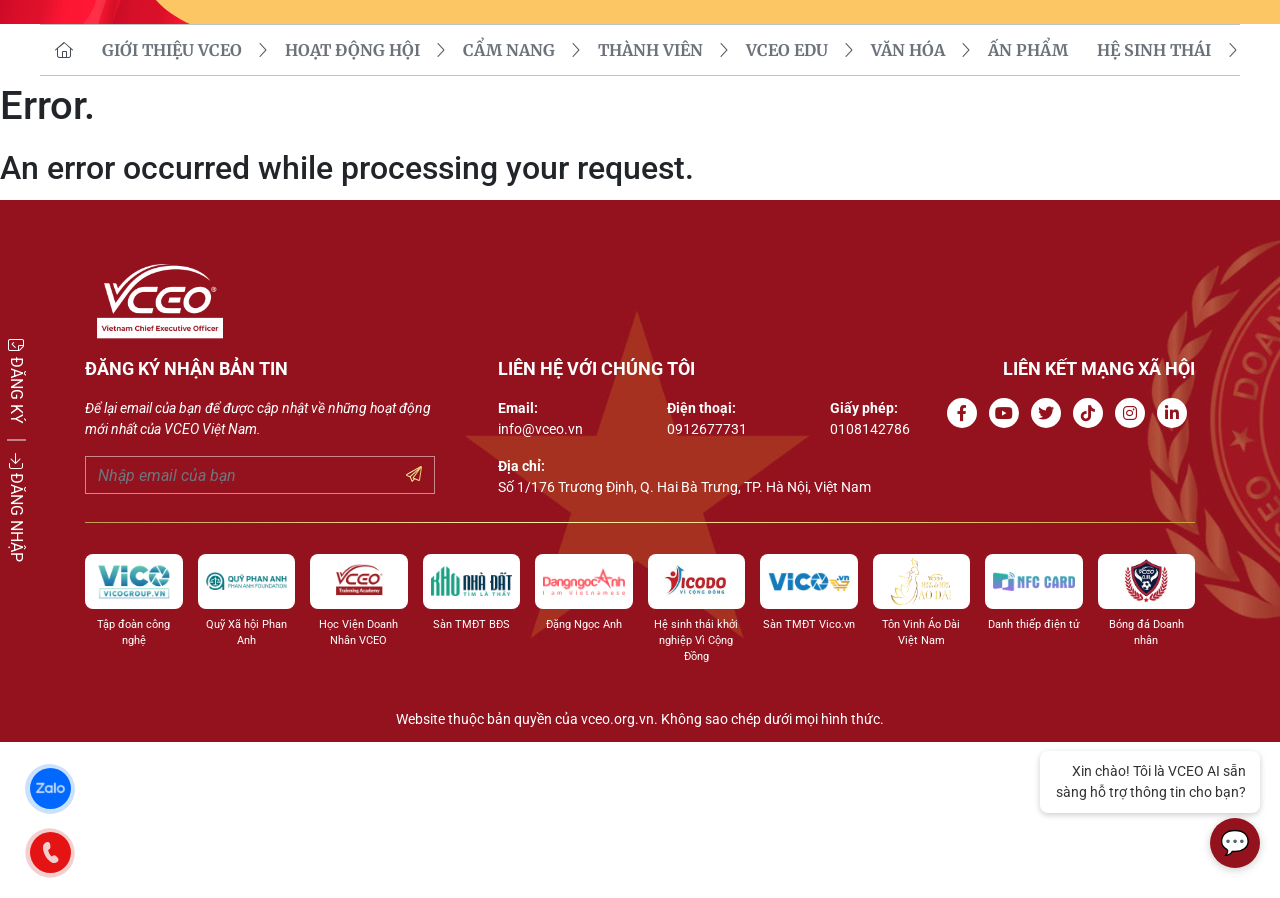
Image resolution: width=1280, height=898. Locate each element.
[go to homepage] (64, 206)
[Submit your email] (414, 631)
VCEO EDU (787, 206)
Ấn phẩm (1028, 206)
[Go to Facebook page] (966, 569)
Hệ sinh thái (1154, 206)
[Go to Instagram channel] (1134, 569)
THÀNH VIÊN (650, 206)
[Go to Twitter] (1050, 569)
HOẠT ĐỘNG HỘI (352, 206)
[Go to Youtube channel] (1008, 569)
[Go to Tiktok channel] (1092, 569)
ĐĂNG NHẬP (16, 507)
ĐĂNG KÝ (16, 380)
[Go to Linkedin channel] (1176, 569)
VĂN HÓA (908, 206)
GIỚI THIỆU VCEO (172, 206)
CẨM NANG (509, 206)
